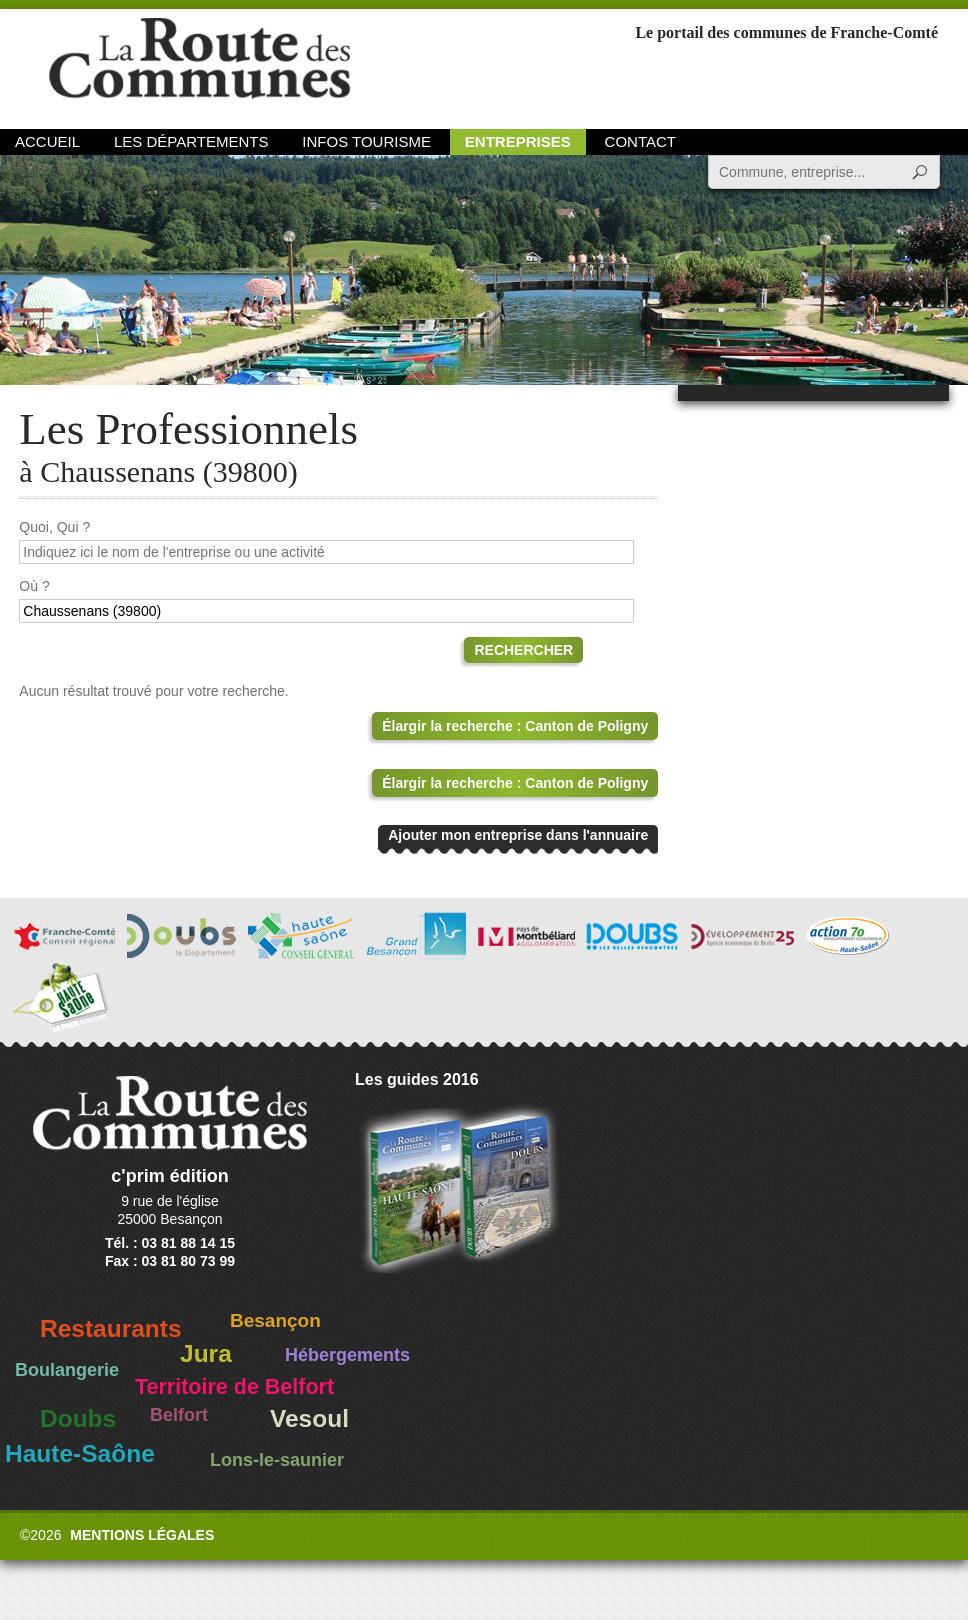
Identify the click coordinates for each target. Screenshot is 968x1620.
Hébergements (347, 1355)
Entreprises (518, 141)
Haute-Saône (80, 1453)
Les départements (191, 141)
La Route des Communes (199, 64)
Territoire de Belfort (234, 1387)
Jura (206, 1353)
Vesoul (309, 1418)
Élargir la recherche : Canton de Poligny (515, 726)
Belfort (179, 1415)
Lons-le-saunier (277, 1460)
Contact (640, 141)
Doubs (78, 1418)
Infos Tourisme (366, 141)
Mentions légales (142, 1535)
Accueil (47, 141)
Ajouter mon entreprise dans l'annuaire (518, 835)
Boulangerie (67, 1370)
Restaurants (111, 1328)
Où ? (34, 586)
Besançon (275, 1320)
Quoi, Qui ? (54, 527)
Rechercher (523, 650)
